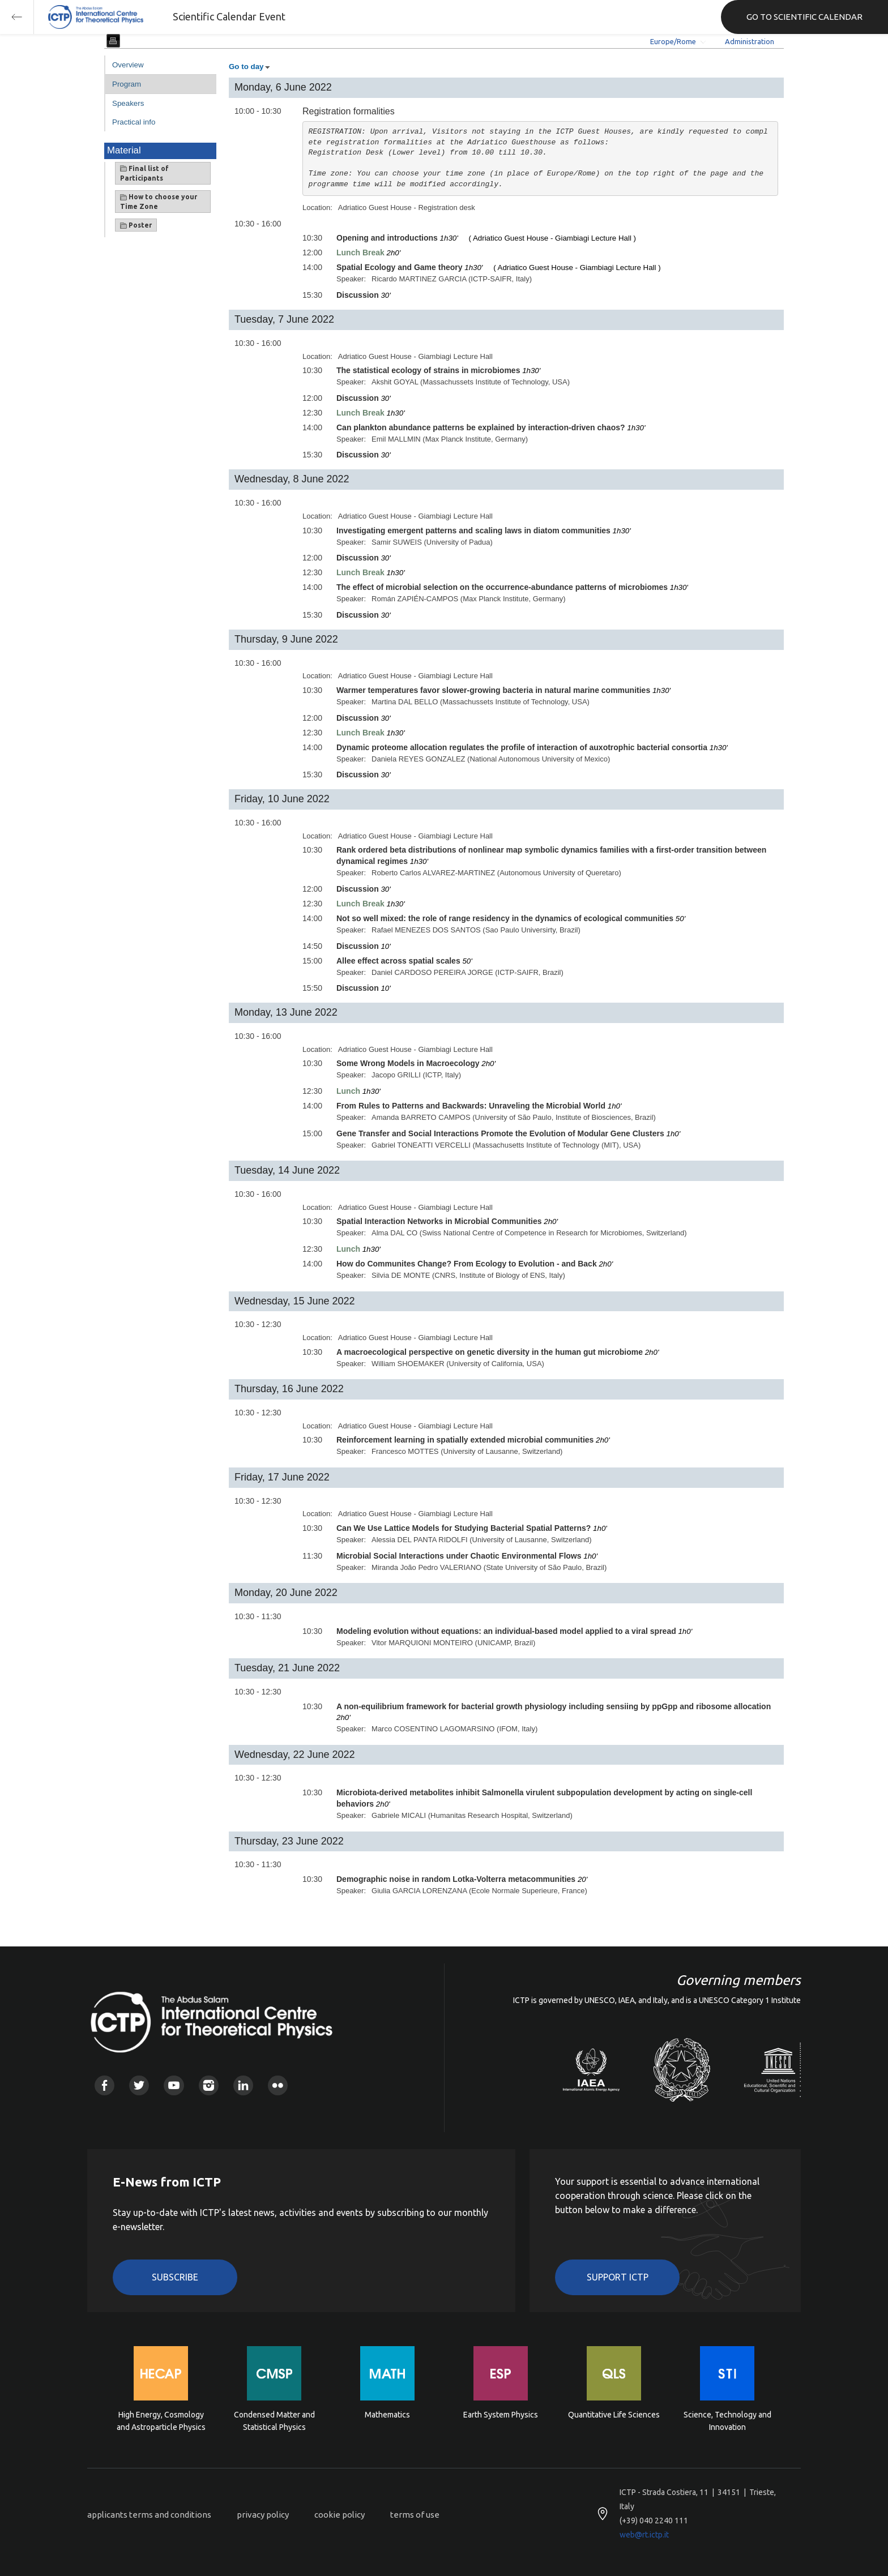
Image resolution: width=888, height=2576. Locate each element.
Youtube (173, 2085)
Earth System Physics (500, 2414)
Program (126, 84)
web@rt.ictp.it (644, 2534)
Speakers (128, 103)
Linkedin (243, 2085)
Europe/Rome (673, 41)
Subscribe (175, 2277)
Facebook (104, 2085)
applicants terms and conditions (149, 2514)
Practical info (133, 122)
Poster (136, 225)
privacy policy (263, 2514)
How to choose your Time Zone (158, 201)
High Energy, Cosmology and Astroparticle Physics (161, 2421)
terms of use (414, 2514)
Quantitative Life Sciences (614, 2414)
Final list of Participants (144, 173)
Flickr (278, 2085)
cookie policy (339, 2514)
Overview (128, 65)
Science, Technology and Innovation (727, 2421)
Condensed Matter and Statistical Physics (274, 2421)
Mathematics (387, 2414)
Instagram (209, 2085)
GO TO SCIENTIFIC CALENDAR (804, 17)
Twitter (139, 2085)
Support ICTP (617, 2277)
